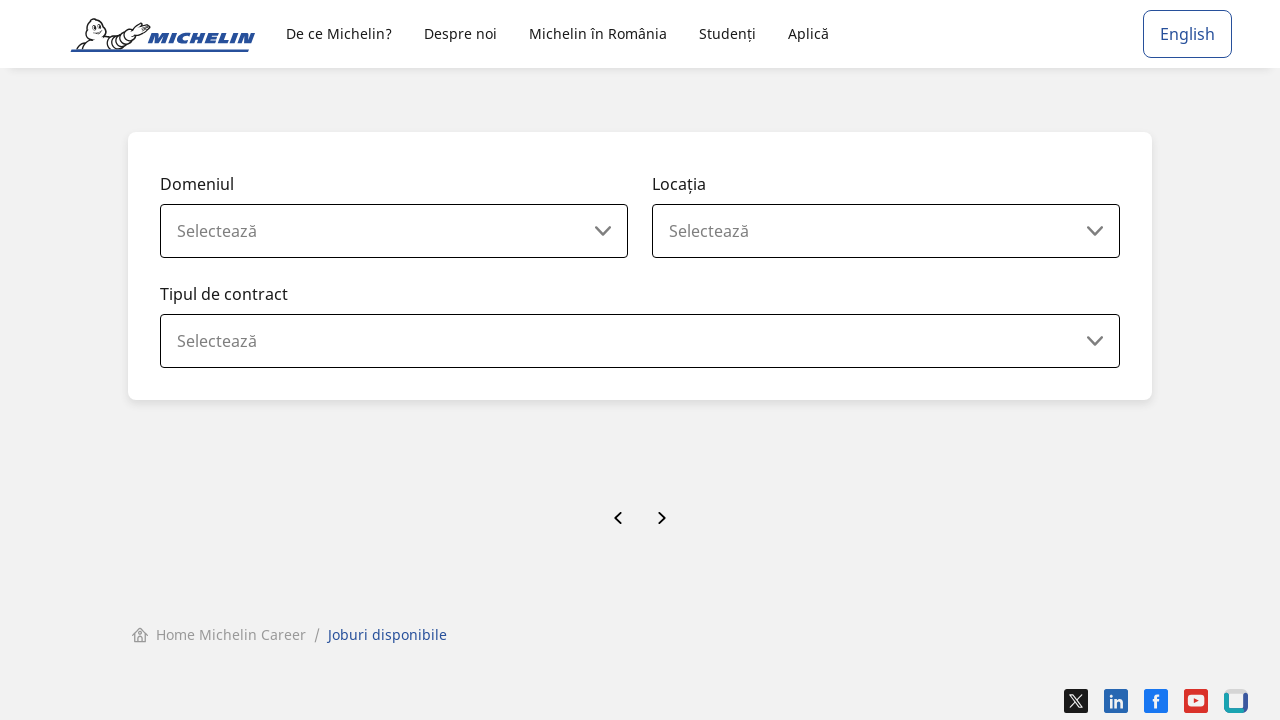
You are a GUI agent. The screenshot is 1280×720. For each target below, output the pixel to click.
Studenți (727, 33)
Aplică (808, 33)
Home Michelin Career (219, 634)
